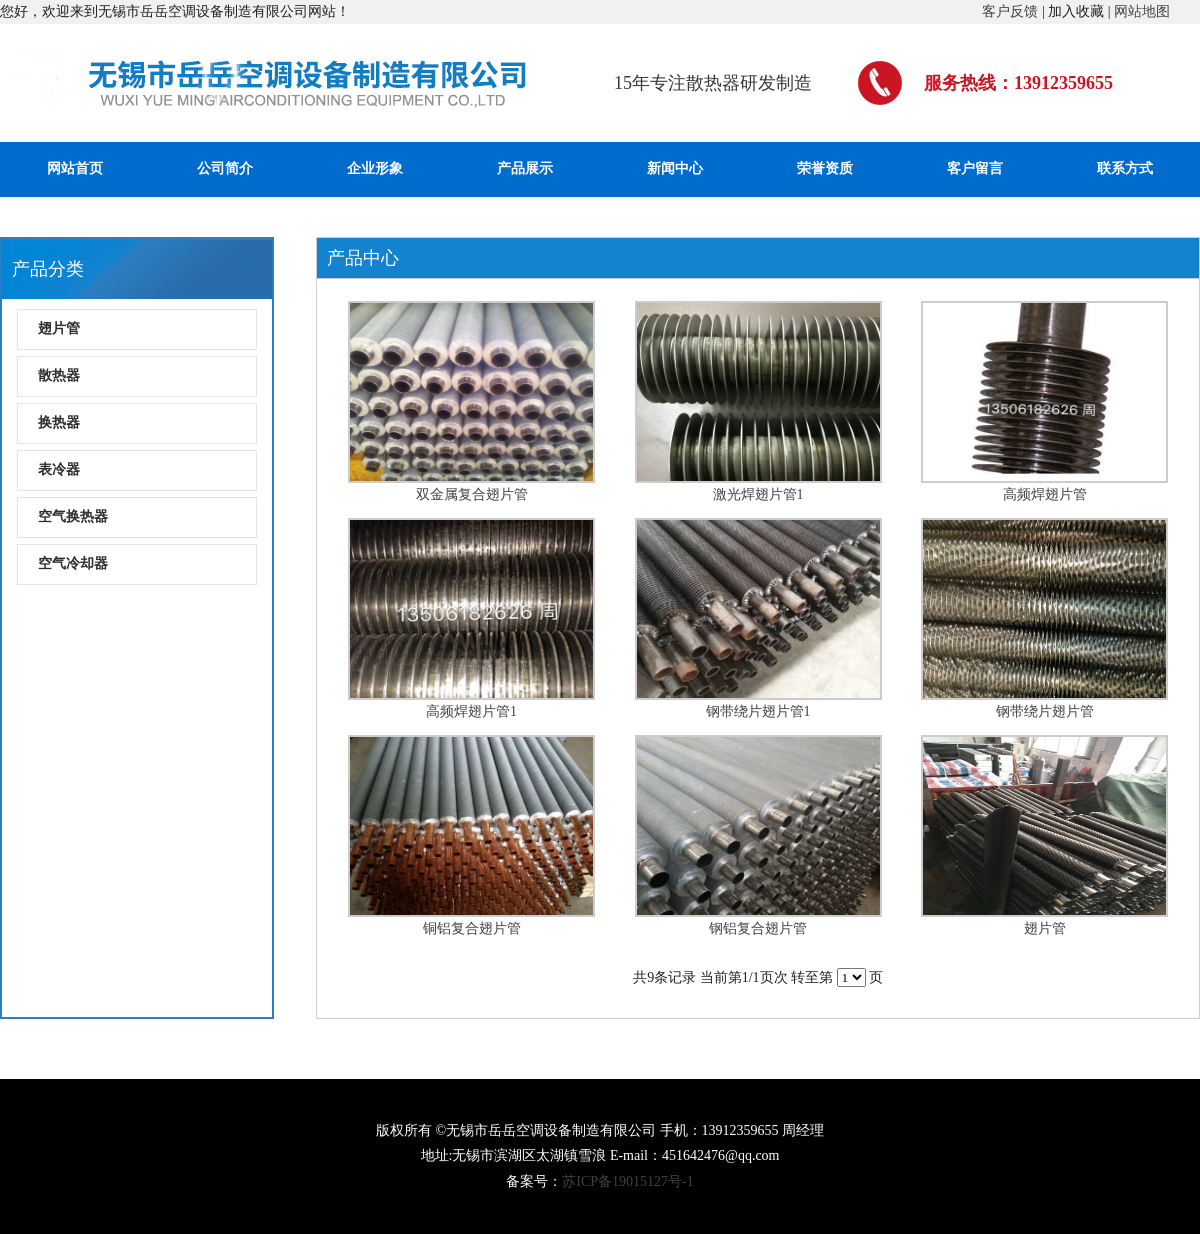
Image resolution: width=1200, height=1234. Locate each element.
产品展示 (525, 168)
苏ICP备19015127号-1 (627, 1181)
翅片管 (59, 328)
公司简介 (225, 168)
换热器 (59, 422)
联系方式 (1125, 168)
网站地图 (1142, 11)
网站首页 (75, 168)
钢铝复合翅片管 (758, 928)
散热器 (59, 375)
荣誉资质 (825, 168)
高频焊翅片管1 (471, 711)
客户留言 (975, 168)
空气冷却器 (73, 563)
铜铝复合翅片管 (472, 928)
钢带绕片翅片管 (1045, 711)
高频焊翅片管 (1045, 494)
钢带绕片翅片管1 (758, 711)
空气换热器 (73, 516)
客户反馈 (1010, 11)
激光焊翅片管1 (758, 494)
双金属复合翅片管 (472, 494)
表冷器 (59, 469)
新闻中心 (675, 168)
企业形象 (375, 168)
